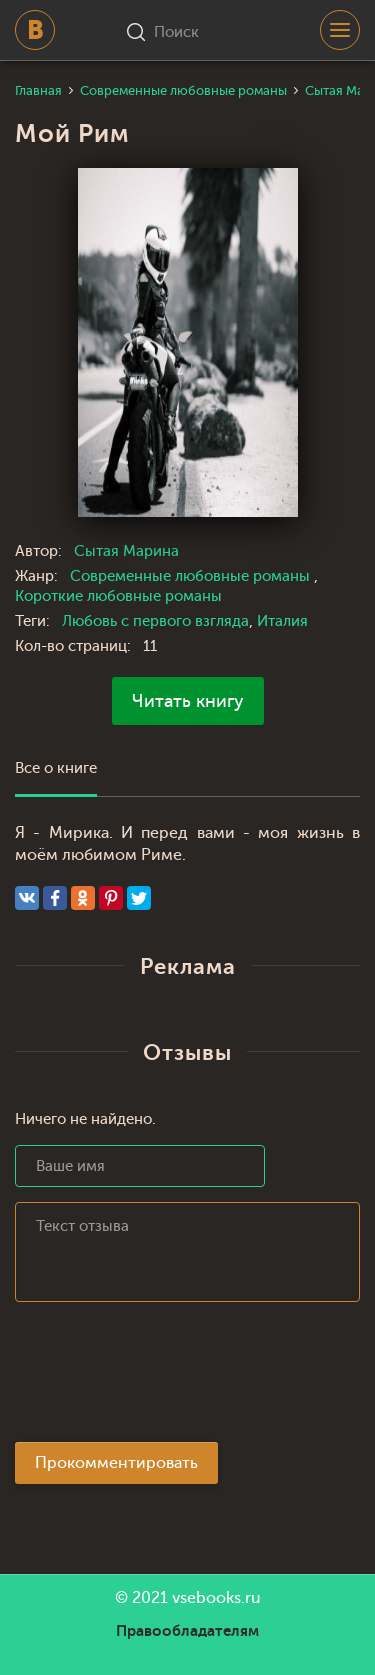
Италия (282, 621)
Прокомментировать (116, 1463)
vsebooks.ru (216, 1598)
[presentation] (167, 1378)
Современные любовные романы (192, 576)
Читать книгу (188, 701)
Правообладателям (187, 1631)
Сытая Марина (126, 551)
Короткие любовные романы (118, 596)
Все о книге (56, 768)
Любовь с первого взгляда (155, 621)
